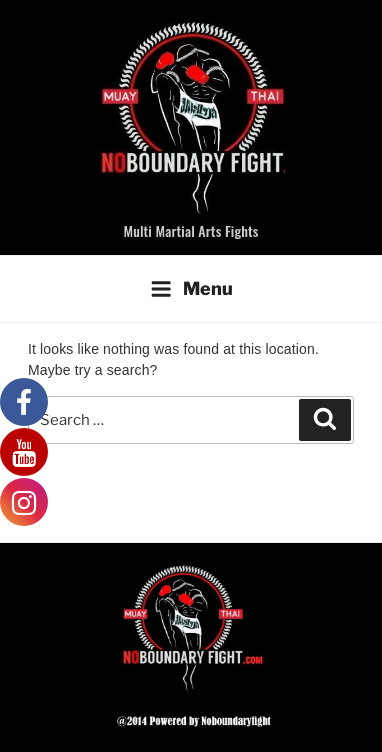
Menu (191, 289)
